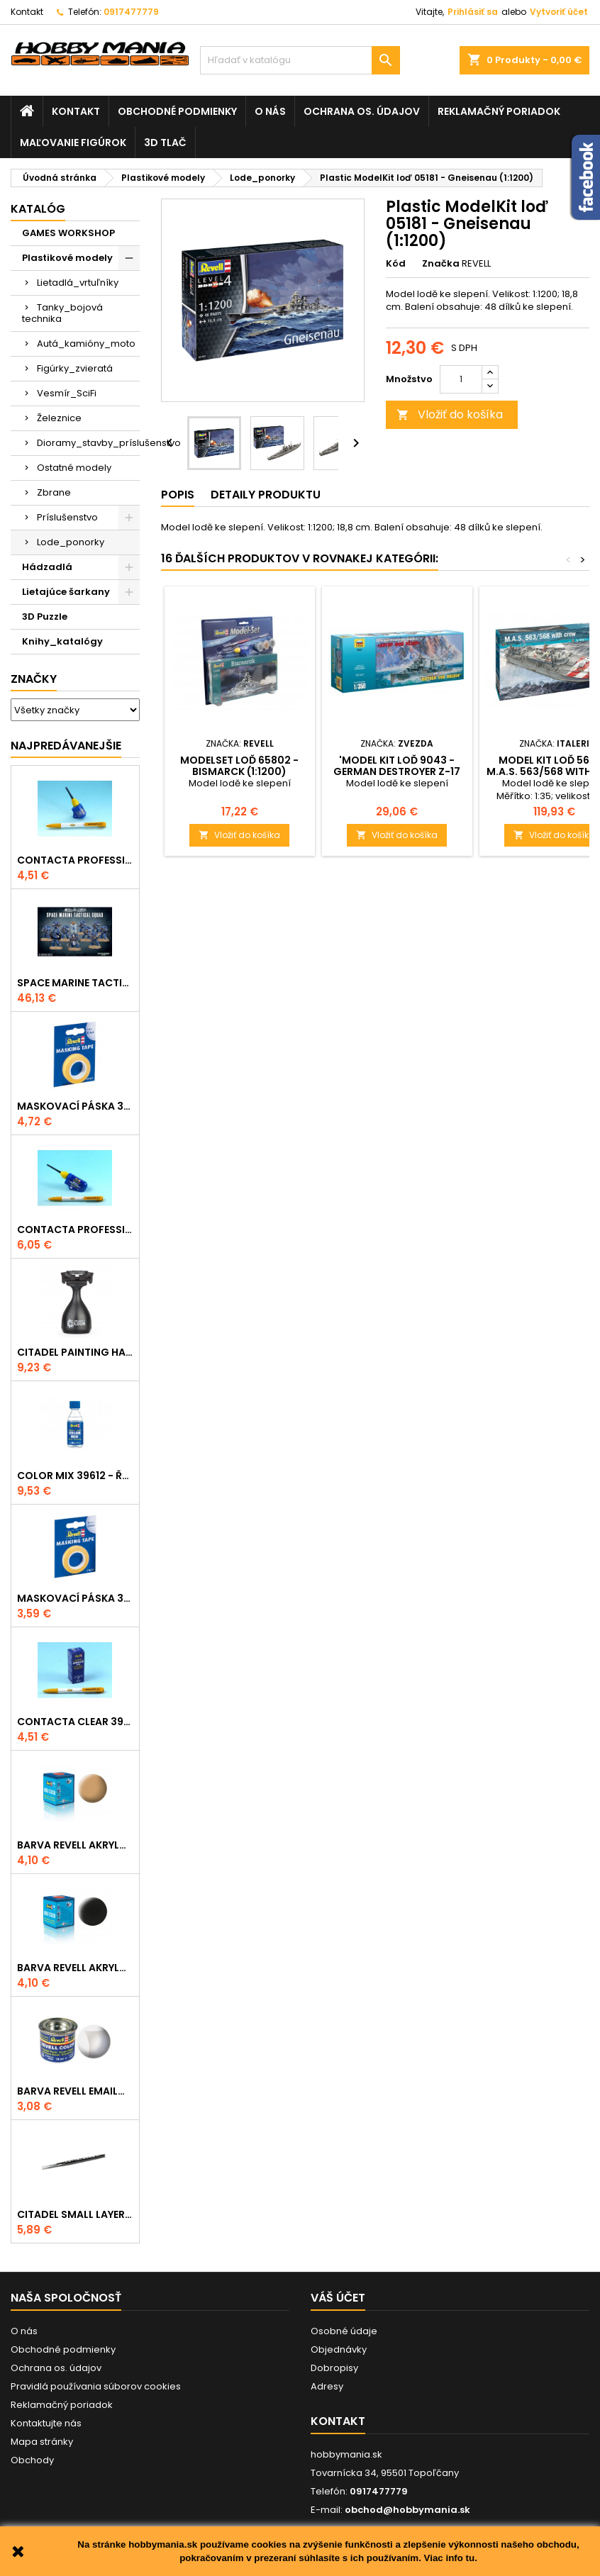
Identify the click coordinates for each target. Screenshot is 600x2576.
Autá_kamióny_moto (86, 343)
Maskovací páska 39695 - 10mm (75, 1106)
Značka (441, 263)
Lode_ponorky (70, 542)
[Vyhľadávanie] (300, 60)
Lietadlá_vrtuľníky (77, 282)
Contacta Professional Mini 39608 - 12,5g (75, 860)
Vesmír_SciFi (66, 393)
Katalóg (38, 209)
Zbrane (54, 492)
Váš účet (338, 2298)
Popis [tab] (177, 494)
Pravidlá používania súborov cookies (96, 2386)
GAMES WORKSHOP (68, 233)
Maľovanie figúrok (73, 142)
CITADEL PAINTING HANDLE (75, 1352)
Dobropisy (334, 2368)
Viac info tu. (450, 2558)
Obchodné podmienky (177, 111)
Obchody (32, 2460)
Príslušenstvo (67, 517)
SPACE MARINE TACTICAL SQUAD (75, 982)
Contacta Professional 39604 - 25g (75, 1229)
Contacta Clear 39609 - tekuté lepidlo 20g (75, 1721)
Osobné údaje (344, 2331)
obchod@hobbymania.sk (407, 2509)
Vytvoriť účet (559, 12)
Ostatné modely (74, 467)
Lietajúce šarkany (66, 591)
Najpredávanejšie (66, 745)
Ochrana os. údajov (362, 111)
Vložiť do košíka (449, 414)
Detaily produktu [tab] (266, 494)
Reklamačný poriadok (499, 111)
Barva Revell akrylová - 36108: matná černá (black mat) (75, 1967)
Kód (396, 263)
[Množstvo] (461, 379)
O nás (270, 111)
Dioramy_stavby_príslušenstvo (88, 443)
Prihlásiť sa (473, 12)
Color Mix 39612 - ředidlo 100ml (75, 1475)
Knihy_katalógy (62, 641)
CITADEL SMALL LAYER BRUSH (75, 2214)
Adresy (327, 2386)
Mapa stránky (42, 2441)
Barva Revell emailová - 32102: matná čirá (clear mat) (75, 2091)
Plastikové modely (67, 257)
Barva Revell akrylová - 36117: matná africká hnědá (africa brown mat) (75, 1845)
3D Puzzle (44, 616)
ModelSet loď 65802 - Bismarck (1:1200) (239, 766)
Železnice (59, 418)
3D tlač (165, 142)
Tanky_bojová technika (62, 313)
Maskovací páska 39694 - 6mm (75, 1598)
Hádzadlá (47, 567)
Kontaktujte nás (46, 2423)
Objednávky (339, 2349)
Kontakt (27, 12)
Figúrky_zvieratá (75, 368)
